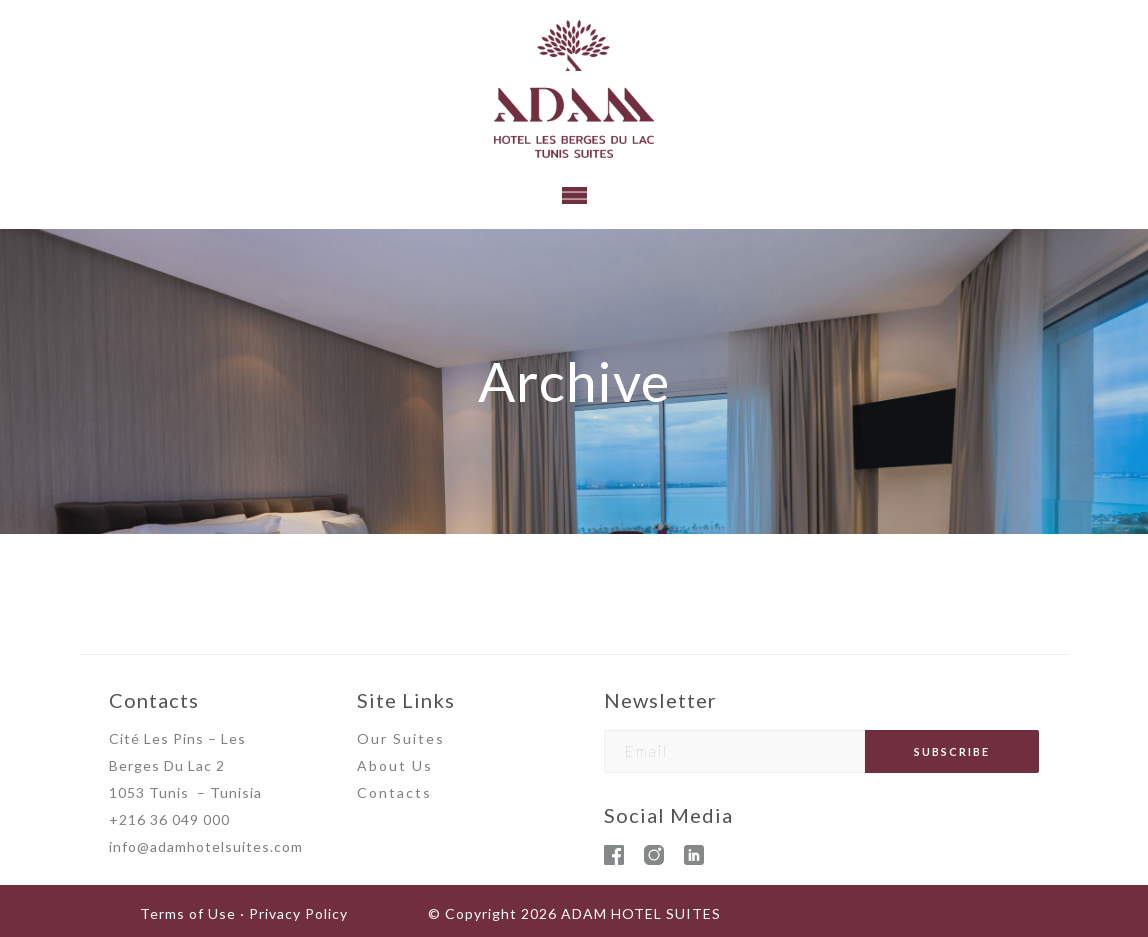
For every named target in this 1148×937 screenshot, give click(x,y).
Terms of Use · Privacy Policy (244, 913)
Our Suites (401, 738)
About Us (395, 765)
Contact (390, 792)
